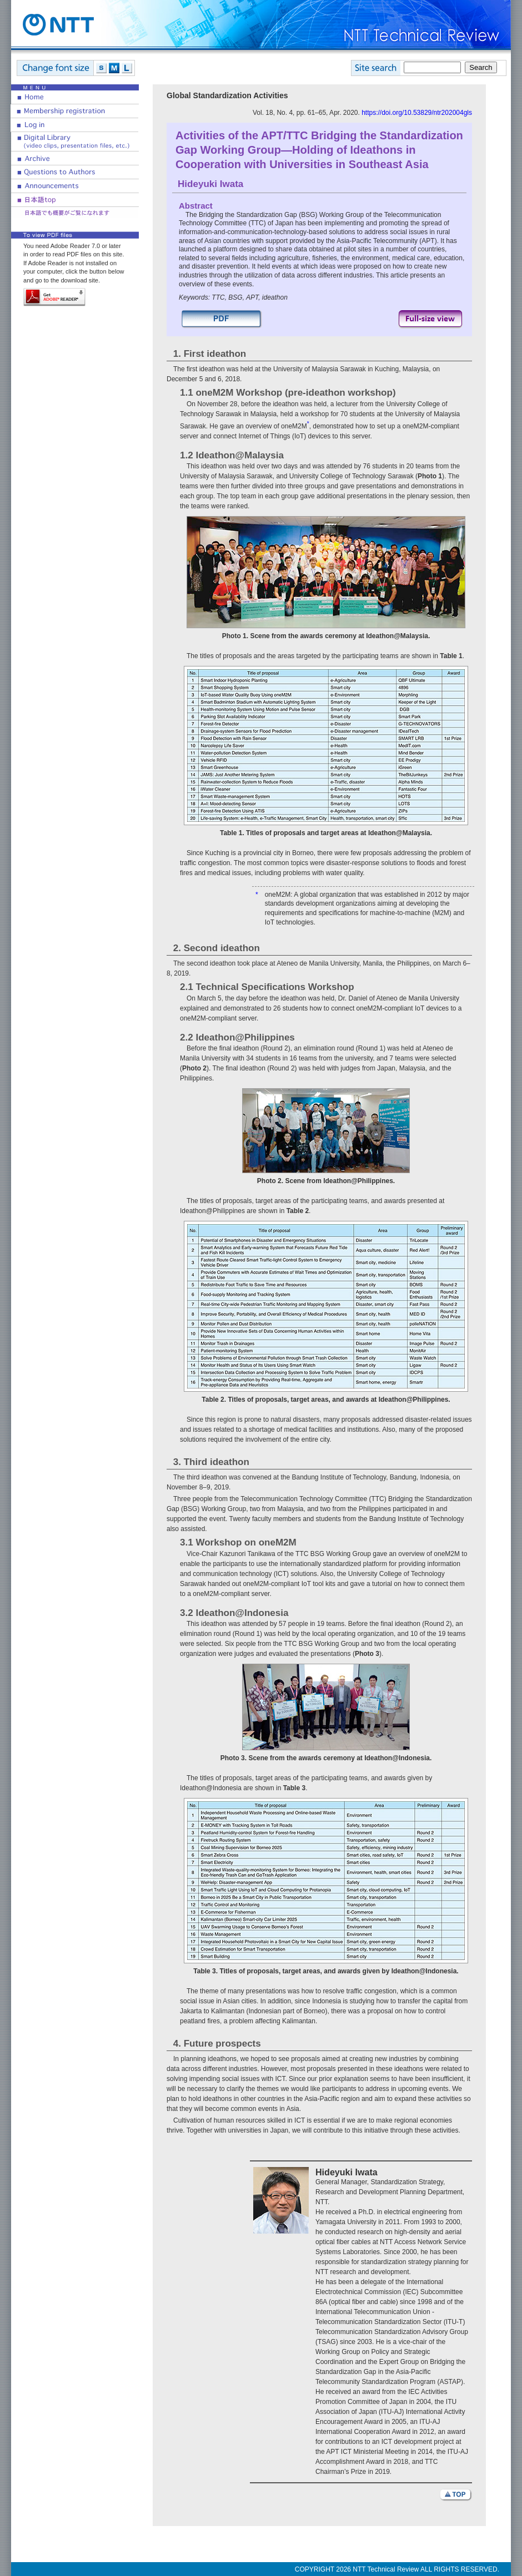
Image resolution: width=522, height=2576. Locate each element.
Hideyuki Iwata (210, 184)
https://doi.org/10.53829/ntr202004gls (417, 113)
